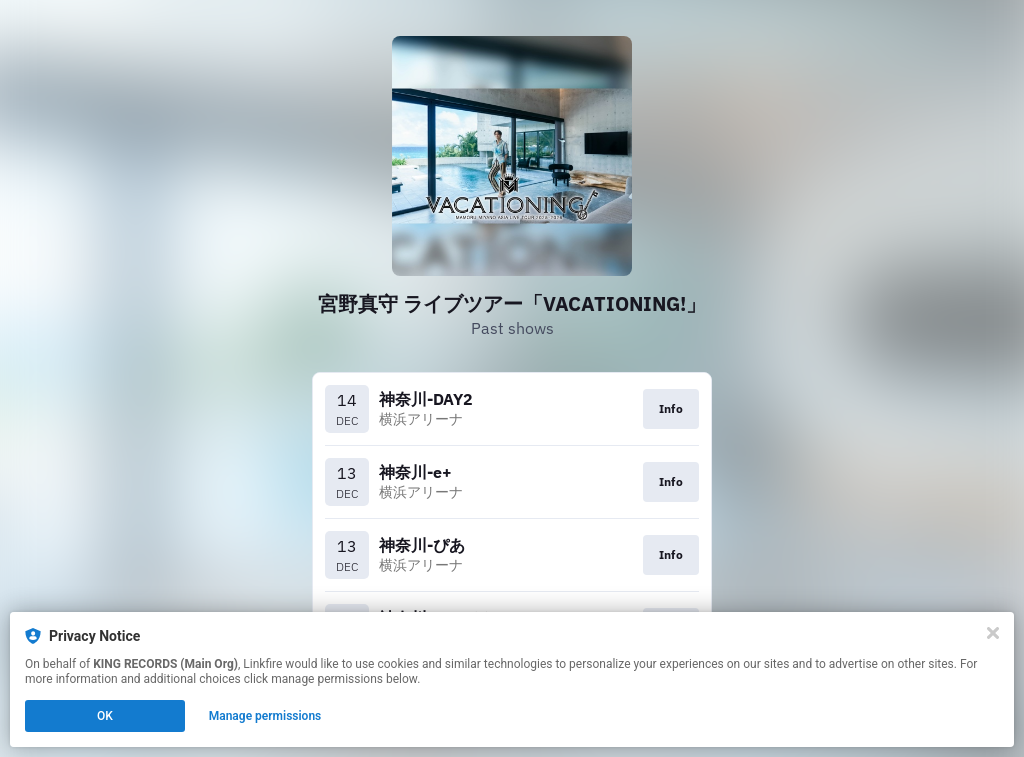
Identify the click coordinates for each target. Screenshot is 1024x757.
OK (105, 716)
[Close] (993, 633)
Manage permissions (265, 716)
